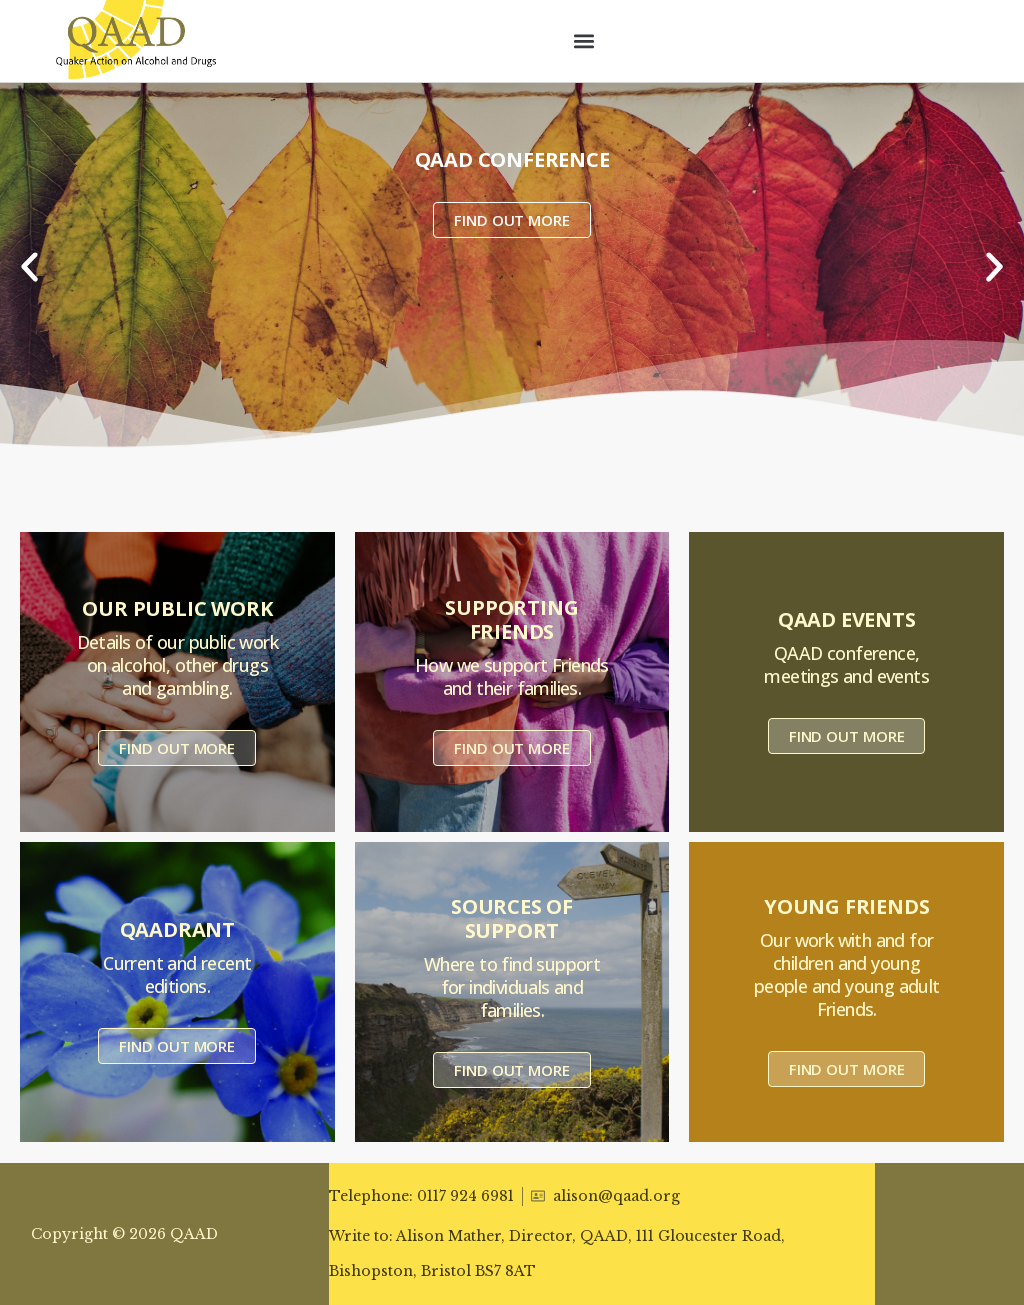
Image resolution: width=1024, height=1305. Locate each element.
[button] (584, 40)
